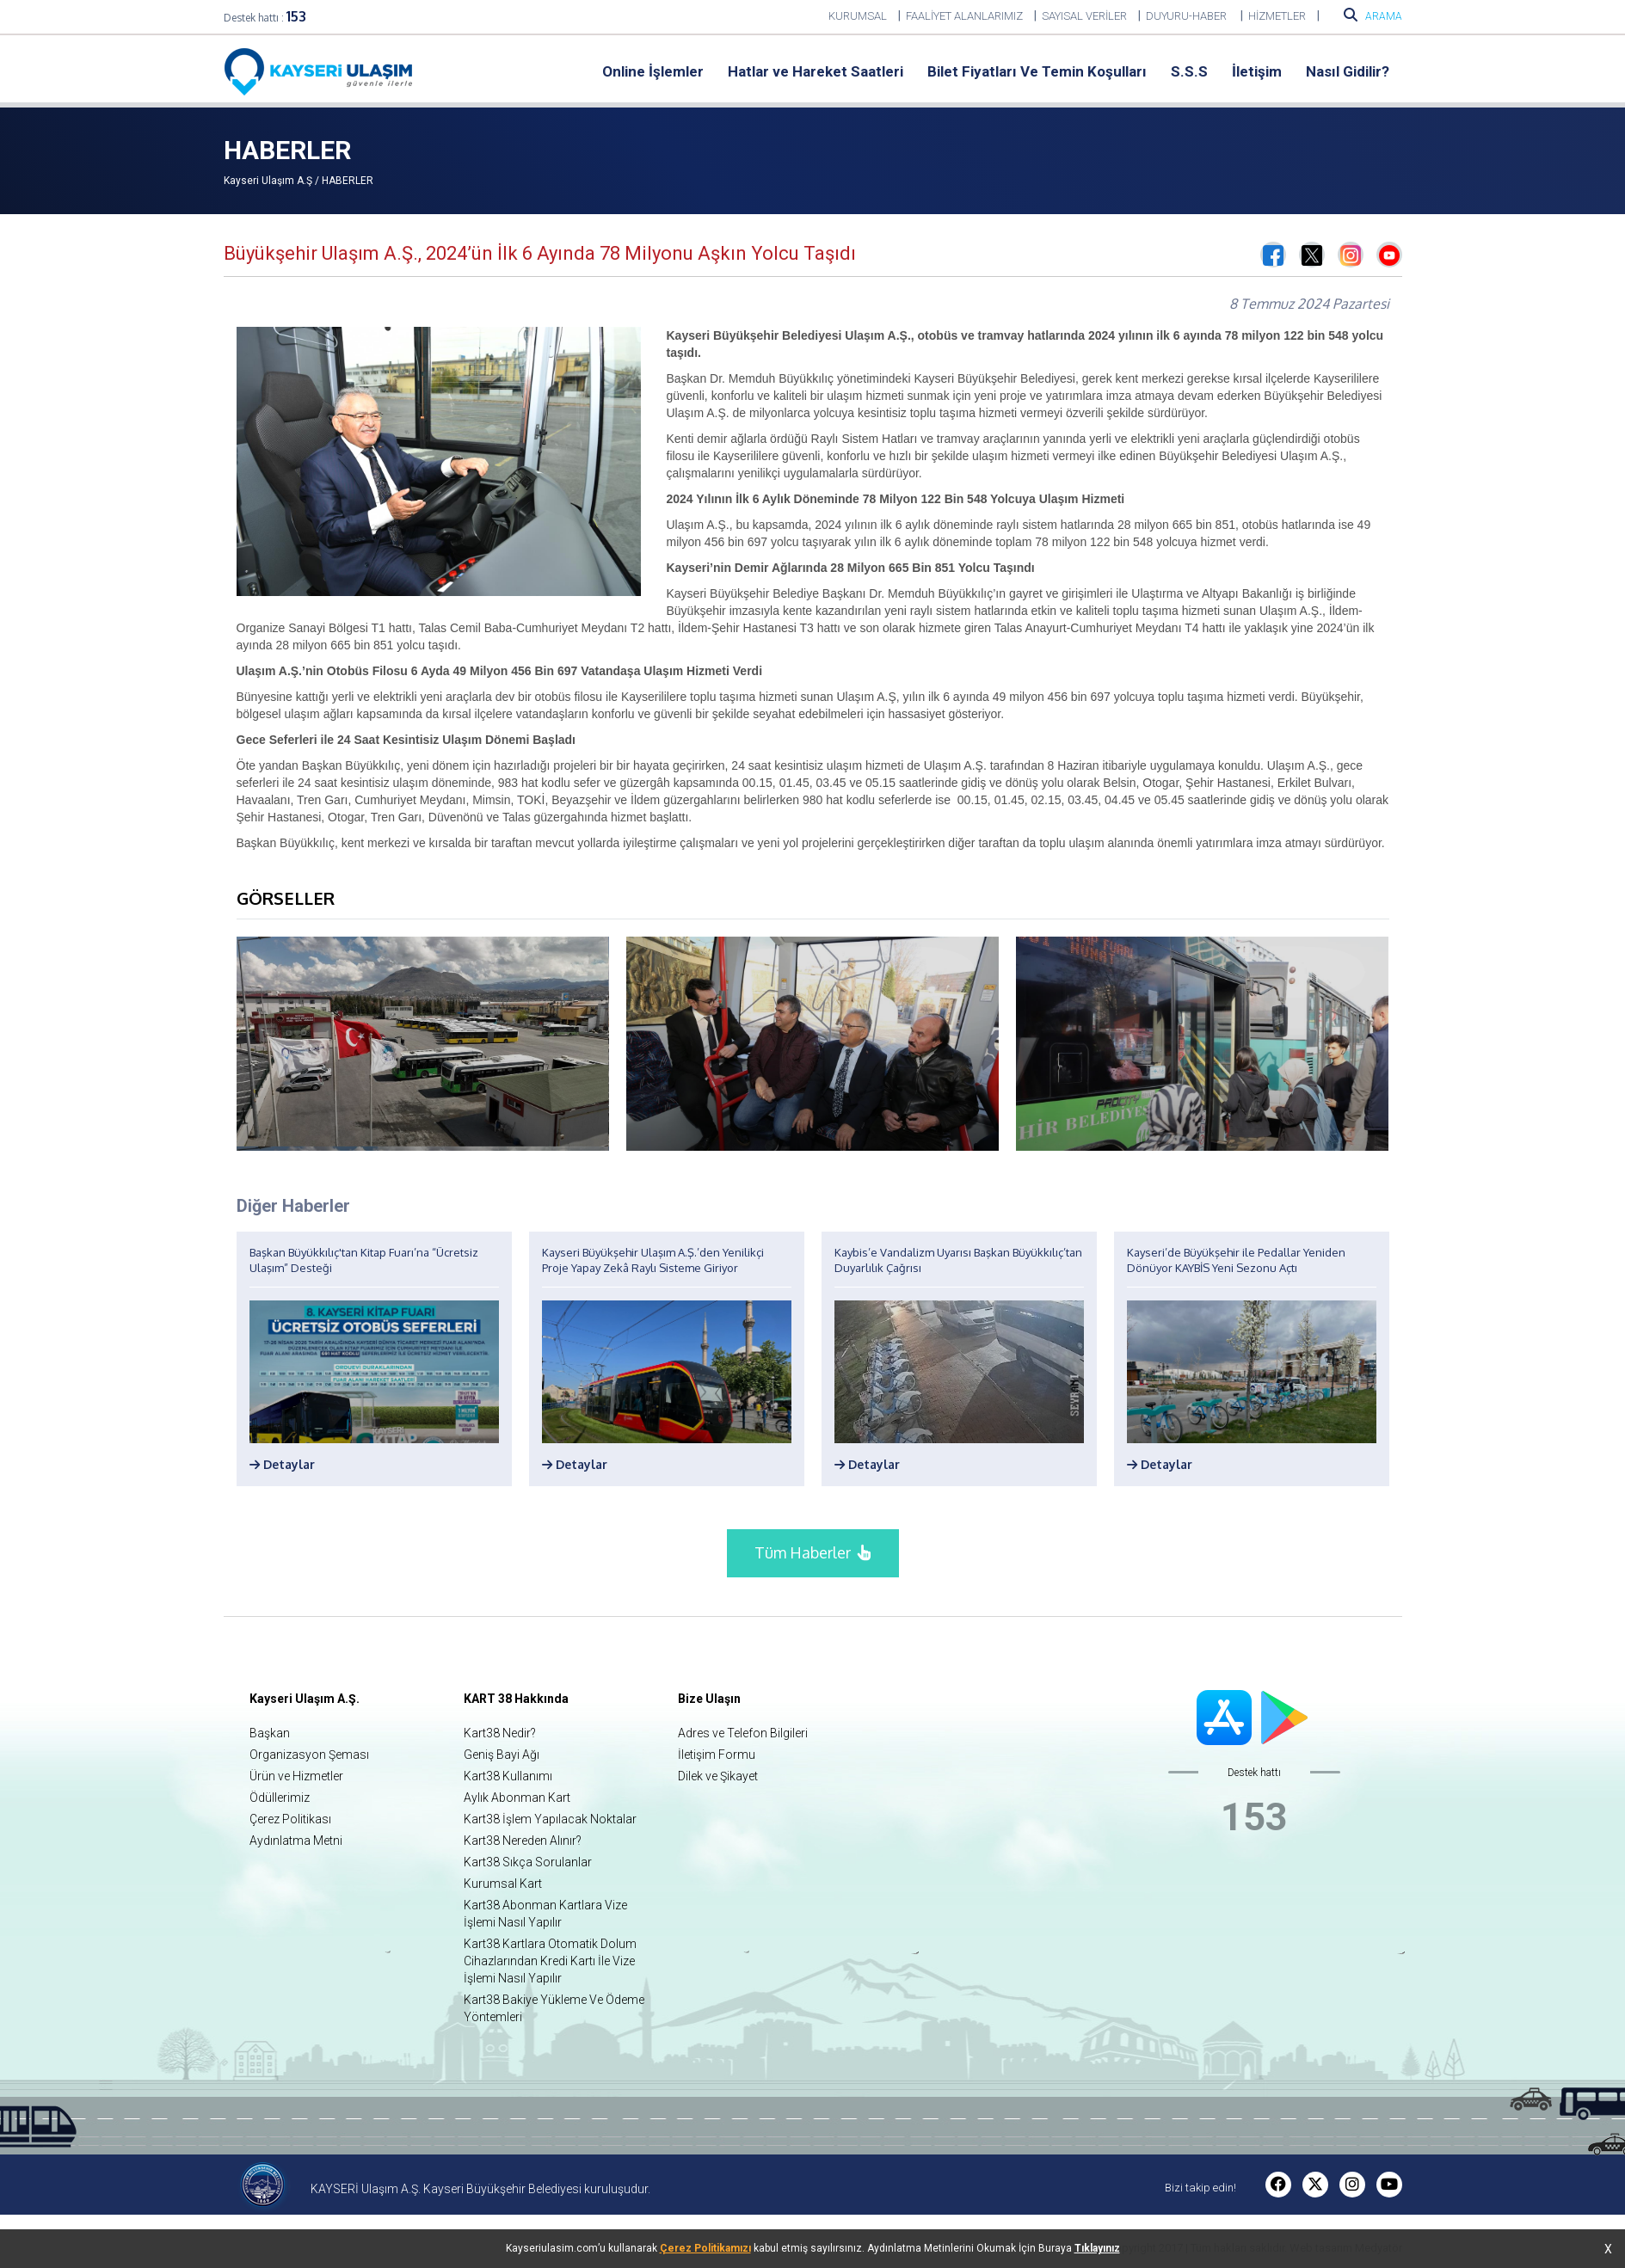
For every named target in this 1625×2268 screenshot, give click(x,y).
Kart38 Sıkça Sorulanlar (528, 1862)
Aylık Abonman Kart (517, 1797)
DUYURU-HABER (1187, 15)
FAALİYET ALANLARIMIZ (964, 15)
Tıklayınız (1097, 2248)
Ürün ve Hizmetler (296, 1776)
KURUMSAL (857, 15)
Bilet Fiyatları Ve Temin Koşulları (1037, 71)
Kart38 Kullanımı (508, 1776)
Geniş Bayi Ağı (501, 1754)
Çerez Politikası (290, 1819)
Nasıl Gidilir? (1347, 71)
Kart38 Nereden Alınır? (523, 1840)
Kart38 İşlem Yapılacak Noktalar (550, 1819)
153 (296, 16)
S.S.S (1189, 71)
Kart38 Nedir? (500, 1733)
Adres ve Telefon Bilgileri (743, 1733)
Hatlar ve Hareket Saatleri (815, 71)
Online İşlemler (653, 71)
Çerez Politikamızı (705, 2248)
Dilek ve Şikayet (718, 1776)
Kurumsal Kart (503, 1883)
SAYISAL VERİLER (1084, 15)
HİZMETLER (1277, 15)
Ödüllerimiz (279, 1797)
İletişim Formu (716, 1754)
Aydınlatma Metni (295, 1840)
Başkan (269, 1733)
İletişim (1257, 71)
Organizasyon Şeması (309, 1754)
